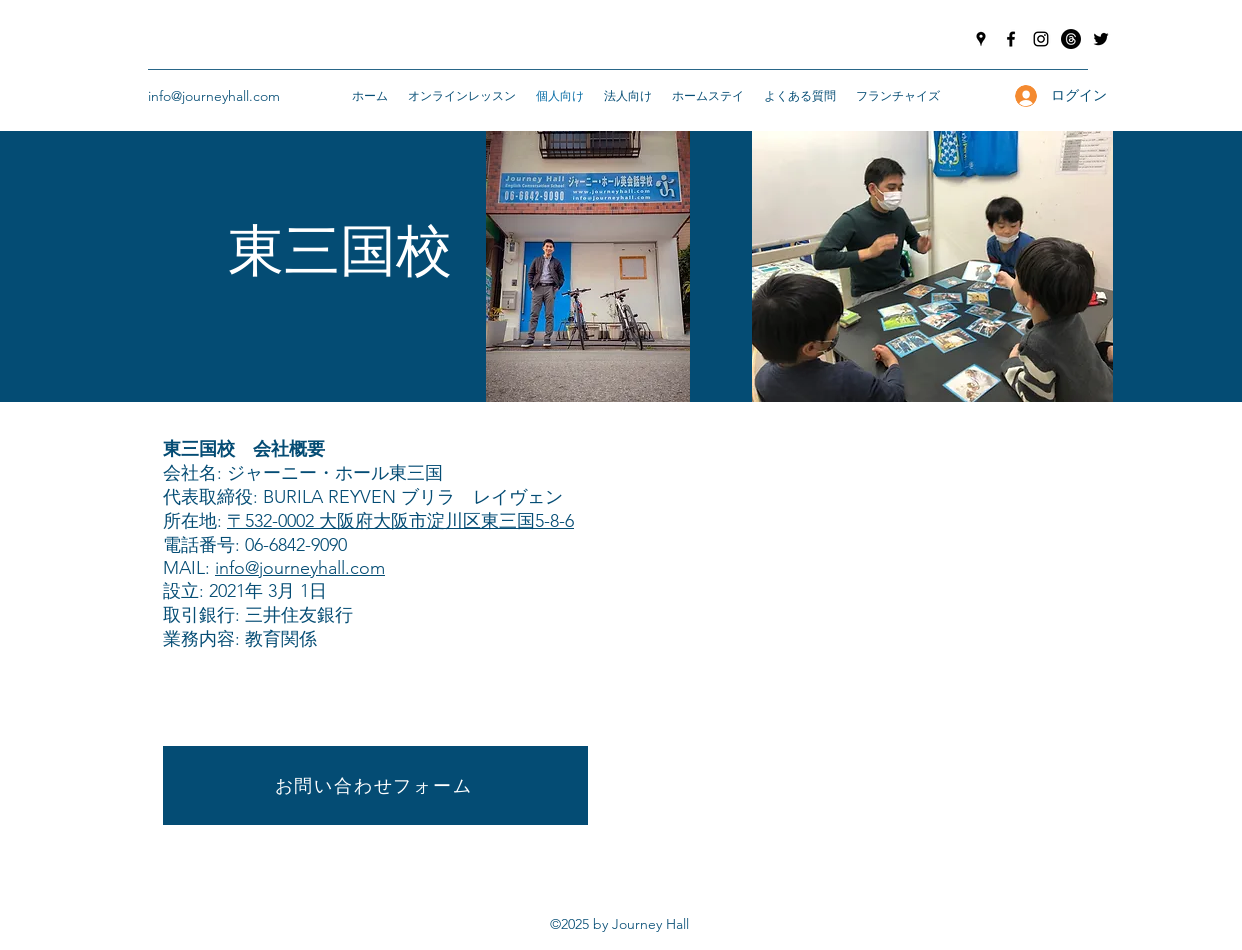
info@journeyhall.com (214, 96)
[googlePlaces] (981, 39)
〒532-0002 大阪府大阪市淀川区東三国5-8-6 (400, 521)
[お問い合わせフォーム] (375, 785)
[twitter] (1101, 39)
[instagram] (1041, 39)
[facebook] (1011, 39)
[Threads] (1071, 39)
